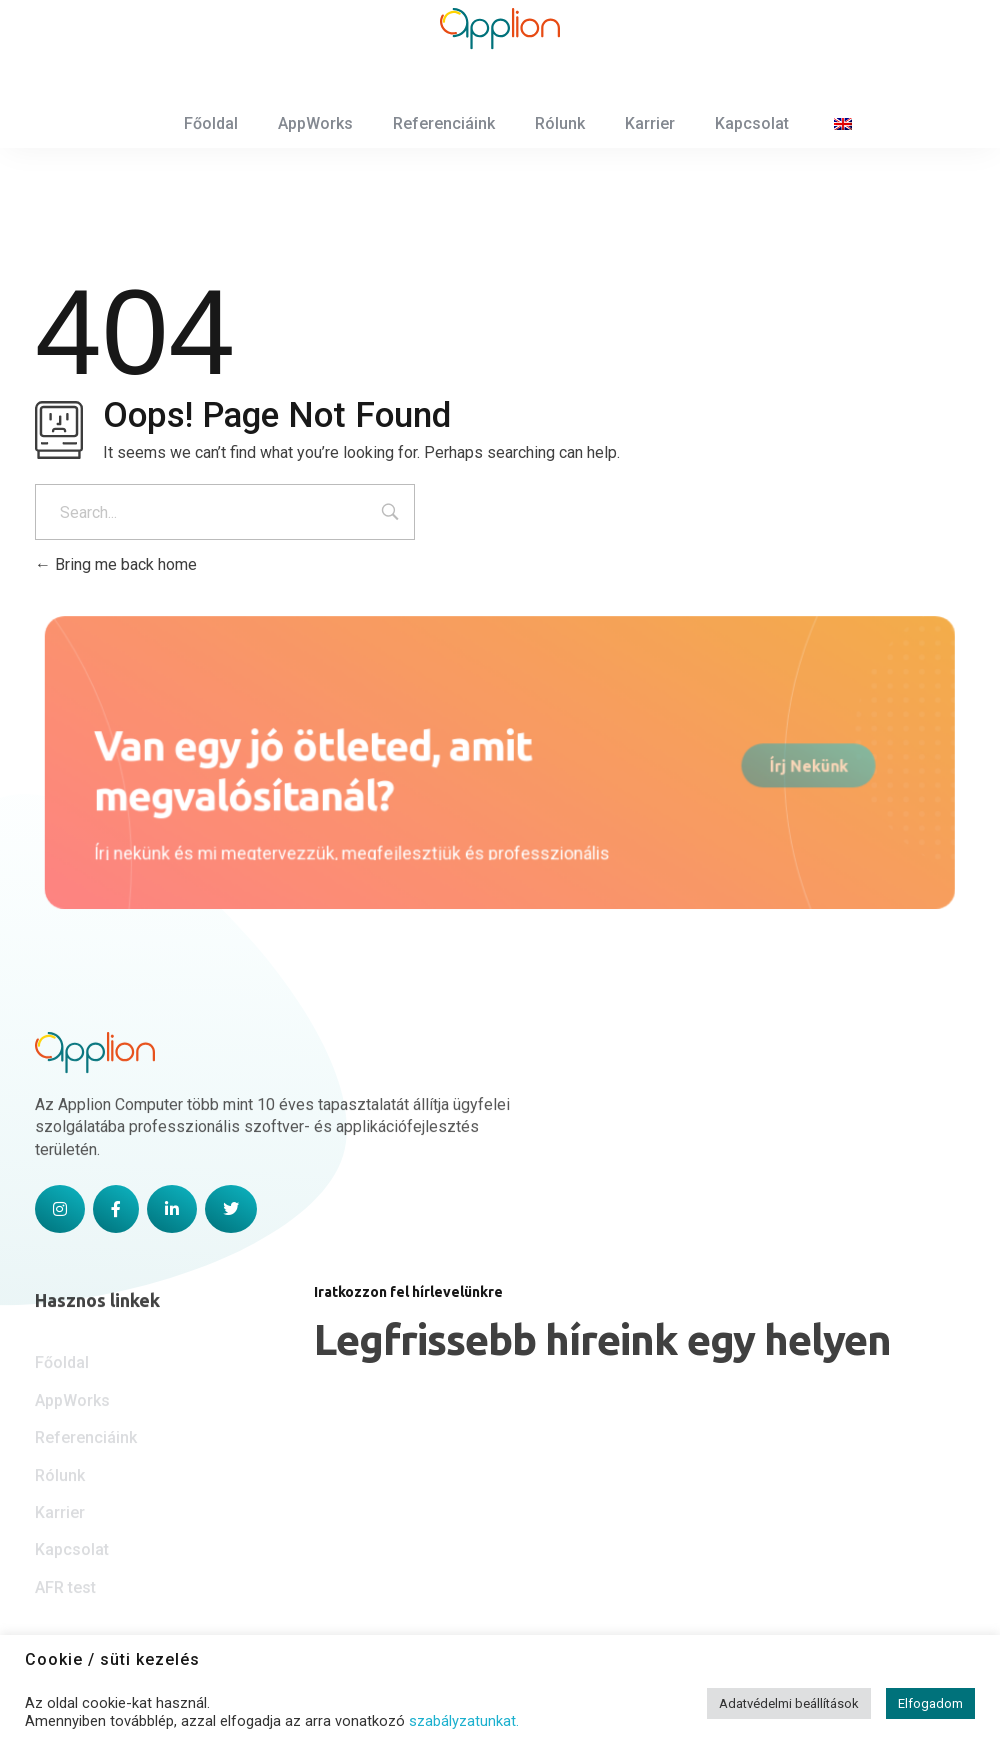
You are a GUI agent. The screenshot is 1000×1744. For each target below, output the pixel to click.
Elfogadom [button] (930, 1703)
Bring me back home (116, 589)
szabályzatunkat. (464, 1721)
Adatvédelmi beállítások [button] (789, 1703)
